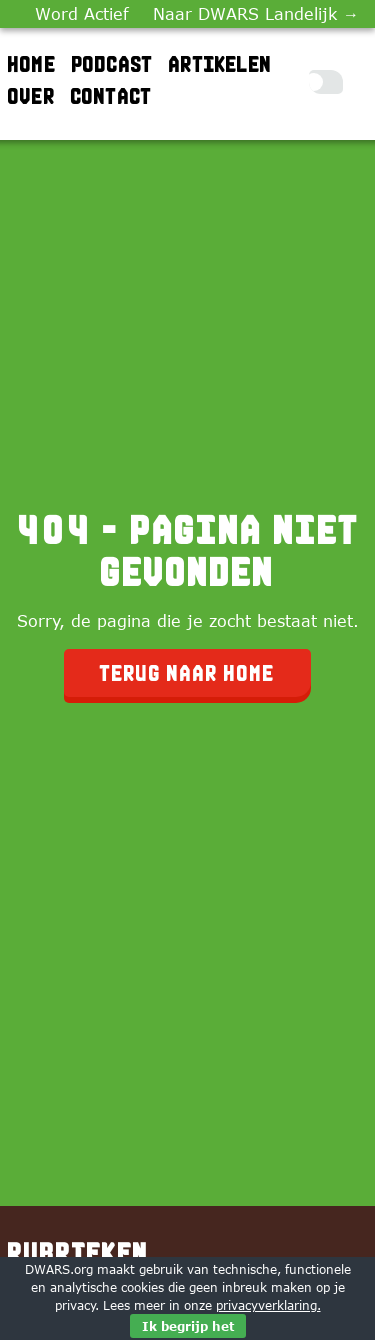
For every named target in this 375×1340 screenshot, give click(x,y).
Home (32, 64)
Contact (111, 96)
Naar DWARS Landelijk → (256, 14)
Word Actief (82, 14)
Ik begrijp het (188, 1326)
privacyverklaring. (268, 1305)
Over (31, 96)
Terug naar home (187, 673)
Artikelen (220, 64)
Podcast (112, 64)
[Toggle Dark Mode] (326, 82)
